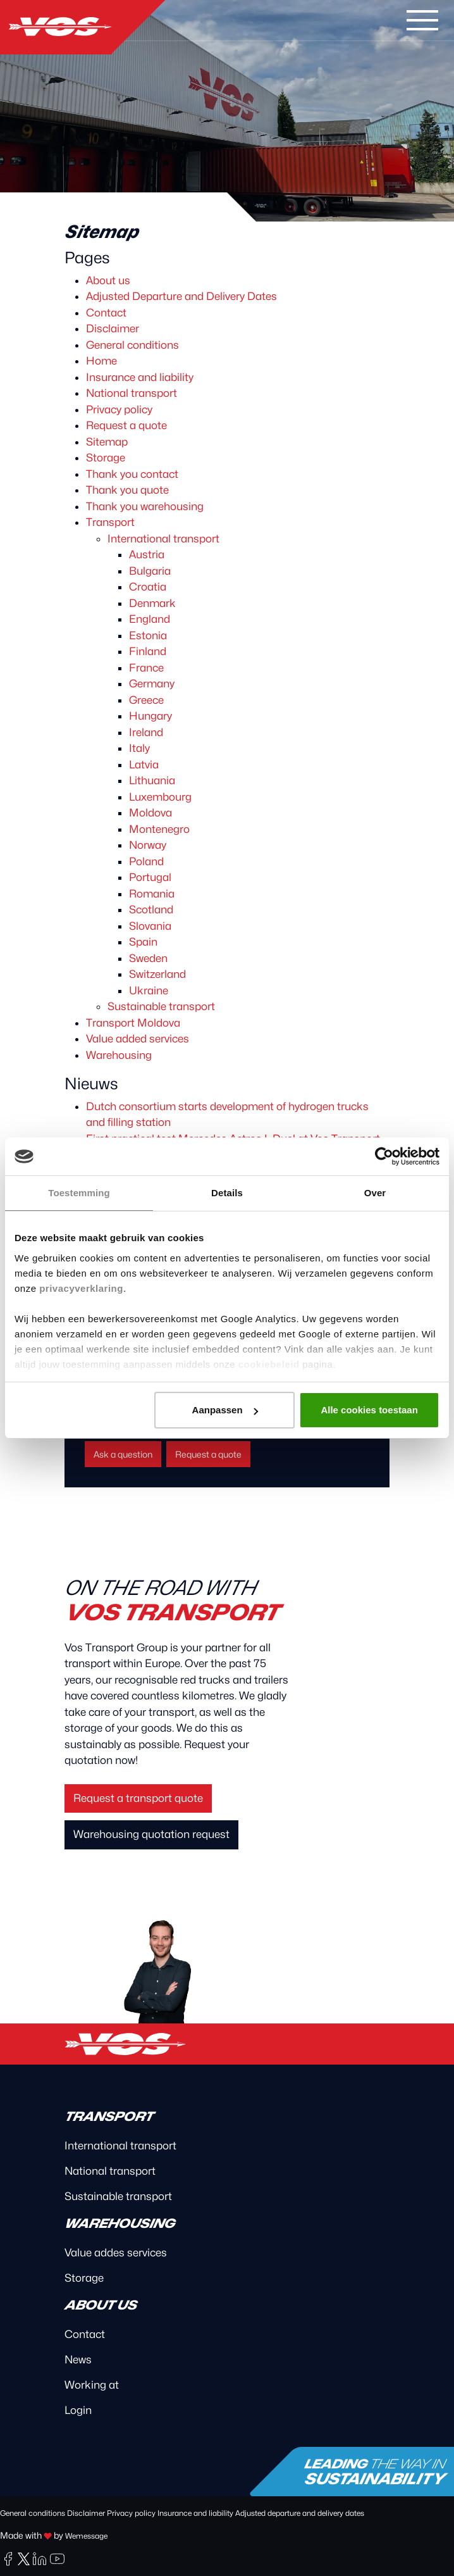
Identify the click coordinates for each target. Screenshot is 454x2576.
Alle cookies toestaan (369, 1409)
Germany (152, 683)
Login (78, 2410)
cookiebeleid (269, 1364)
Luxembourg (160, 797)
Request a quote (126, 425)
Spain (143, 941)
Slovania (150, 926)
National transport (131, 393)
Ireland (146, 732)
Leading (374, 2472)
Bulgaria (150, 571)
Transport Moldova (133, 1022)
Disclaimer (112, 328)
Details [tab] (227, 1192)
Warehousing (119, 1055)
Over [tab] (375, 1192)
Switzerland (157, 974)
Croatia (147, 586)
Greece (146, 700)
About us (108, 280)
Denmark (152, 603)
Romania (152, 893)
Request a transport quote (138, 1798)
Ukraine (148, 990)
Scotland (151, 909)
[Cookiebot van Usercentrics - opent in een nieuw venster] (384, 1156)
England (149, 619)
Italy (139, 748)
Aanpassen (225, 1409)
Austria (146, 554)
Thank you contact (132, 474)
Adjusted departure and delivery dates (299, 2513)
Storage (105, 457)
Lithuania (152, 780)
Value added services (137, 1038)
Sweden (148, 958)
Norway (147, 845)
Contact (106, 312)
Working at (91, 2385)
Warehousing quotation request (151, 1834)
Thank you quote (127, 490)
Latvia (144, 764)
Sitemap (107, 441)
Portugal (150, 877)
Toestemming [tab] (79, 1192)
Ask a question (123, 1454)
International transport (163, 538)
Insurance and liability (139, 377)
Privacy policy (119, 409)
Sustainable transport (161, 1006)
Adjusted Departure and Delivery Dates (181, 296)
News (78, 2359)
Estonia (148, 635)
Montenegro (159, 829)
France (146, 667)
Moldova (150, 812)
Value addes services (115, 2252)
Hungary (150, 716)
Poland (146, 861)
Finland (147, 651)
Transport (110, 522)
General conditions (132, 345)
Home (101, 360)
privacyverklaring (81, 1288)
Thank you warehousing (145, 506)
